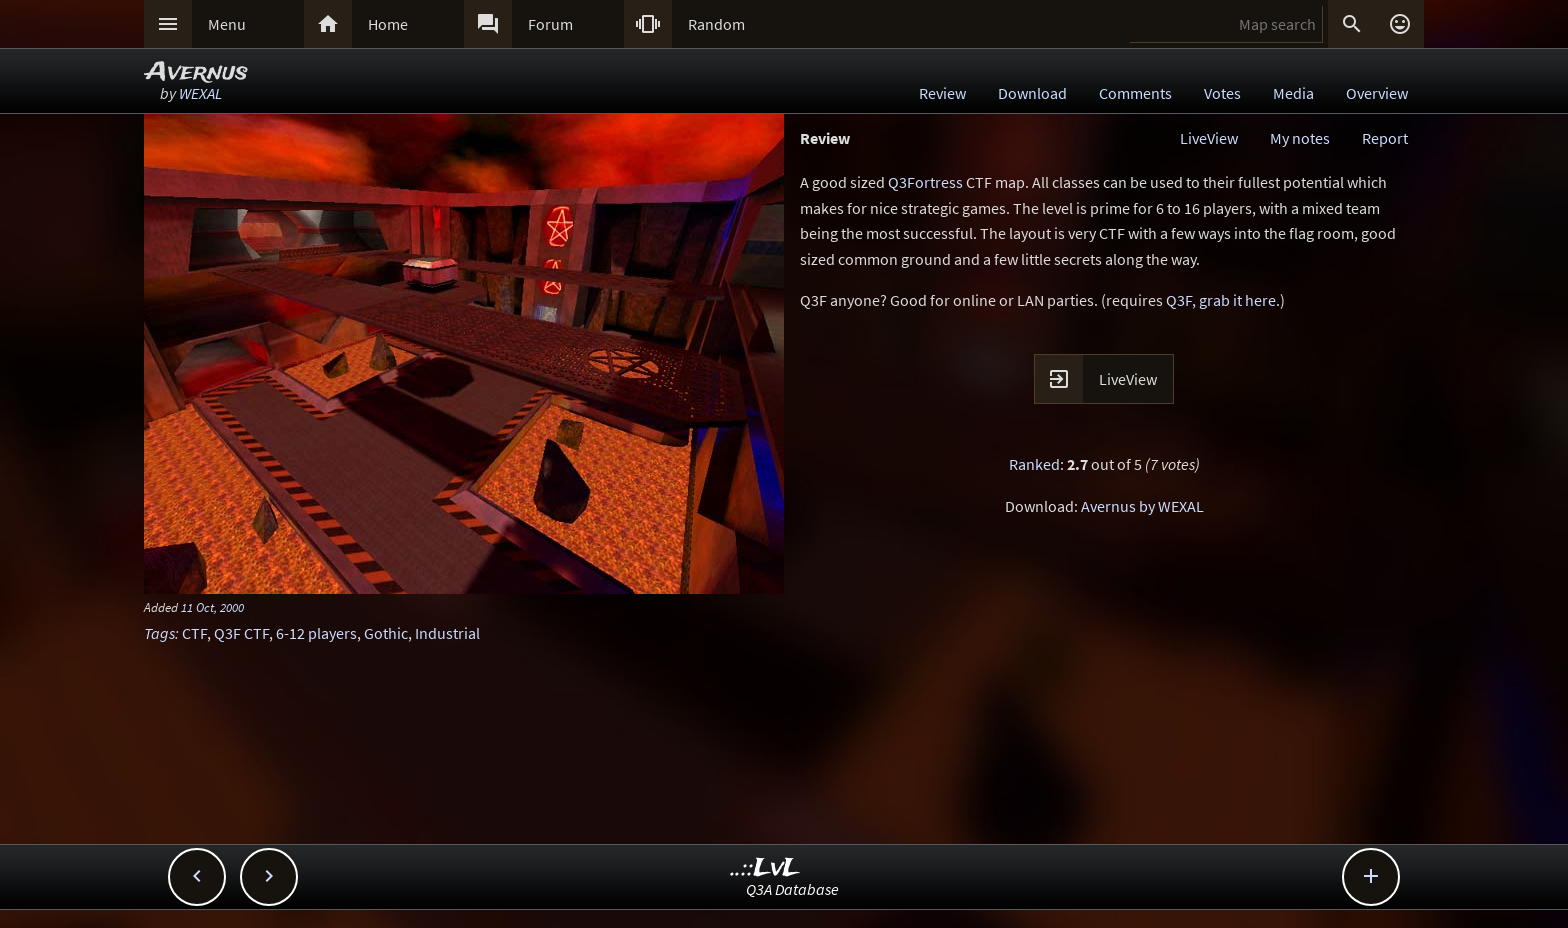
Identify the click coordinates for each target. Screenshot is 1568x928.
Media (1293, 93)
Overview (1377, 93)
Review (942, 93)
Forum (550, 24)
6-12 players (316, 633)
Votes (1222, 93)
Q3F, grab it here (1221, 300)
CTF (194, 633)
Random (716, 24)
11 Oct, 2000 (212, 607)
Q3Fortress (925, 182)
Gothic (386, 633)
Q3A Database (792, 889)
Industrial (447, 633)
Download (1032, 93)
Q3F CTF (241, 633)
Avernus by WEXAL (1142, 506)
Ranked (1034, 464)
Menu (227, 24)
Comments (1135, 93)
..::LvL (765, 868)
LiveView (1209, 138)
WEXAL (200, 93)
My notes (1300, 138)
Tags (159, 633)
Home (388, 24)
